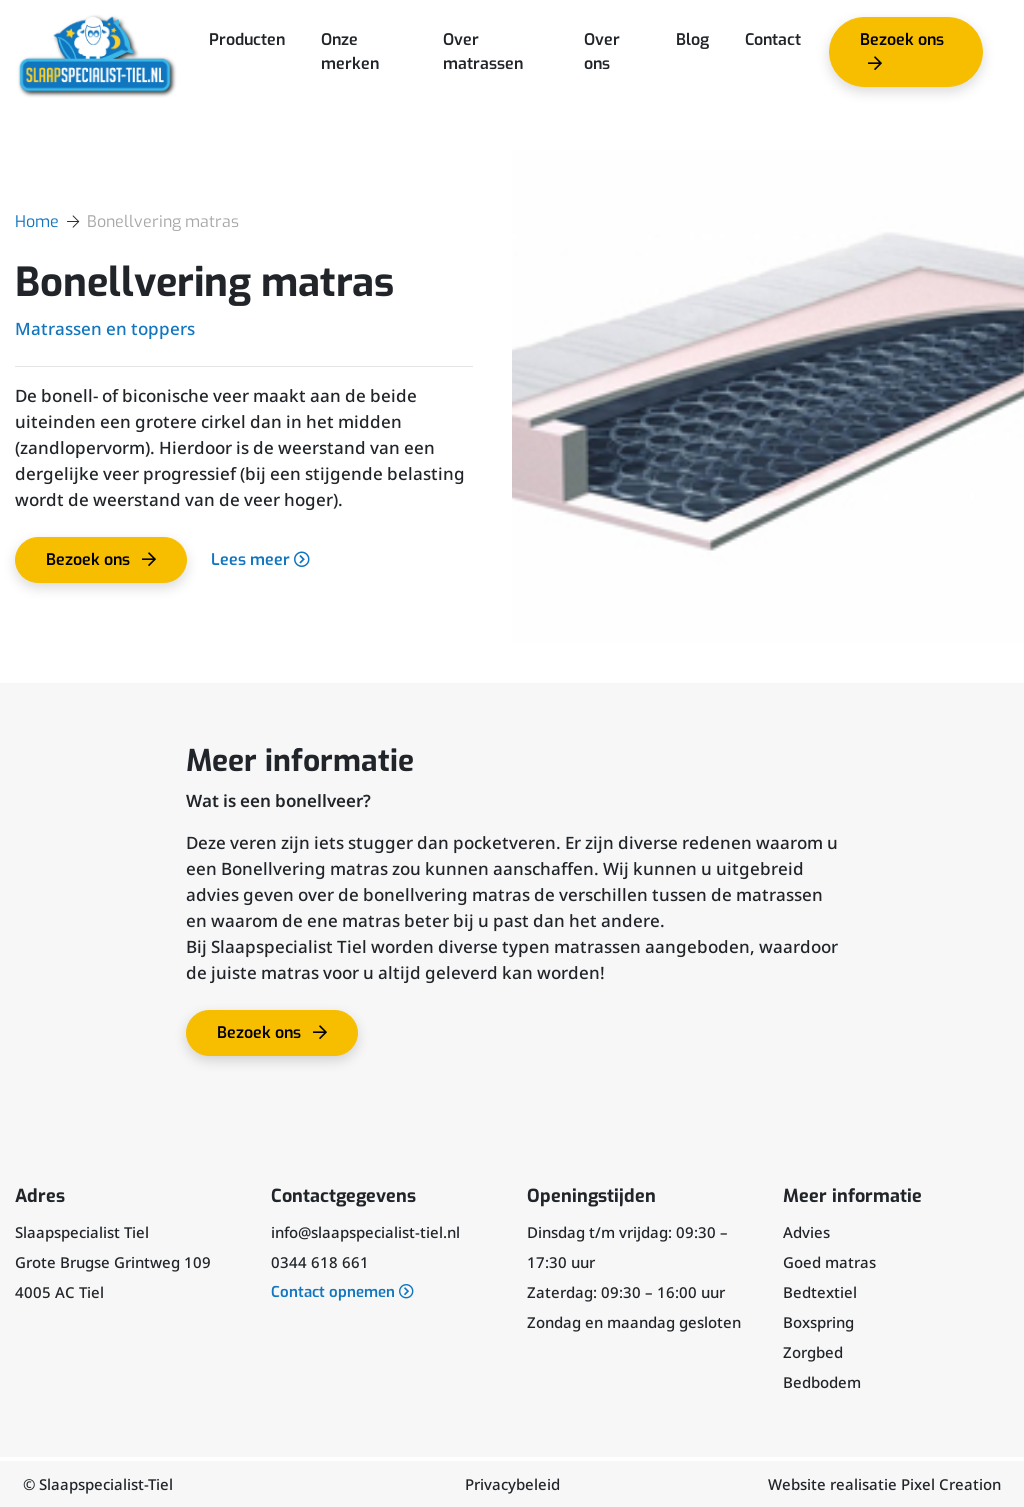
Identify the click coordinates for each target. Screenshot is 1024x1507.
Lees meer (260, 559)
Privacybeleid (512, 1484)
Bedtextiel (820, 1292)
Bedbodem (822, 1382)
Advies (806, 1232)
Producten (247, 39)
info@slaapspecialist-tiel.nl (365, 1232)
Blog (692, 39)
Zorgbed (813, 1352)
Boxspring (818, 1322)
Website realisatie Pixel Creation (884, 1484)
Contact (773, 39)
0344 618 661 (320, 1262)
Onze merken (350, 51)
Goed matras (829, 1262)
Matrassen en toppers (105, 328)
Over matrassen (483, 51)
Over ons (602, 51)
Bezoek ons (899, 58)
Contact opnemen (342, 1292)
